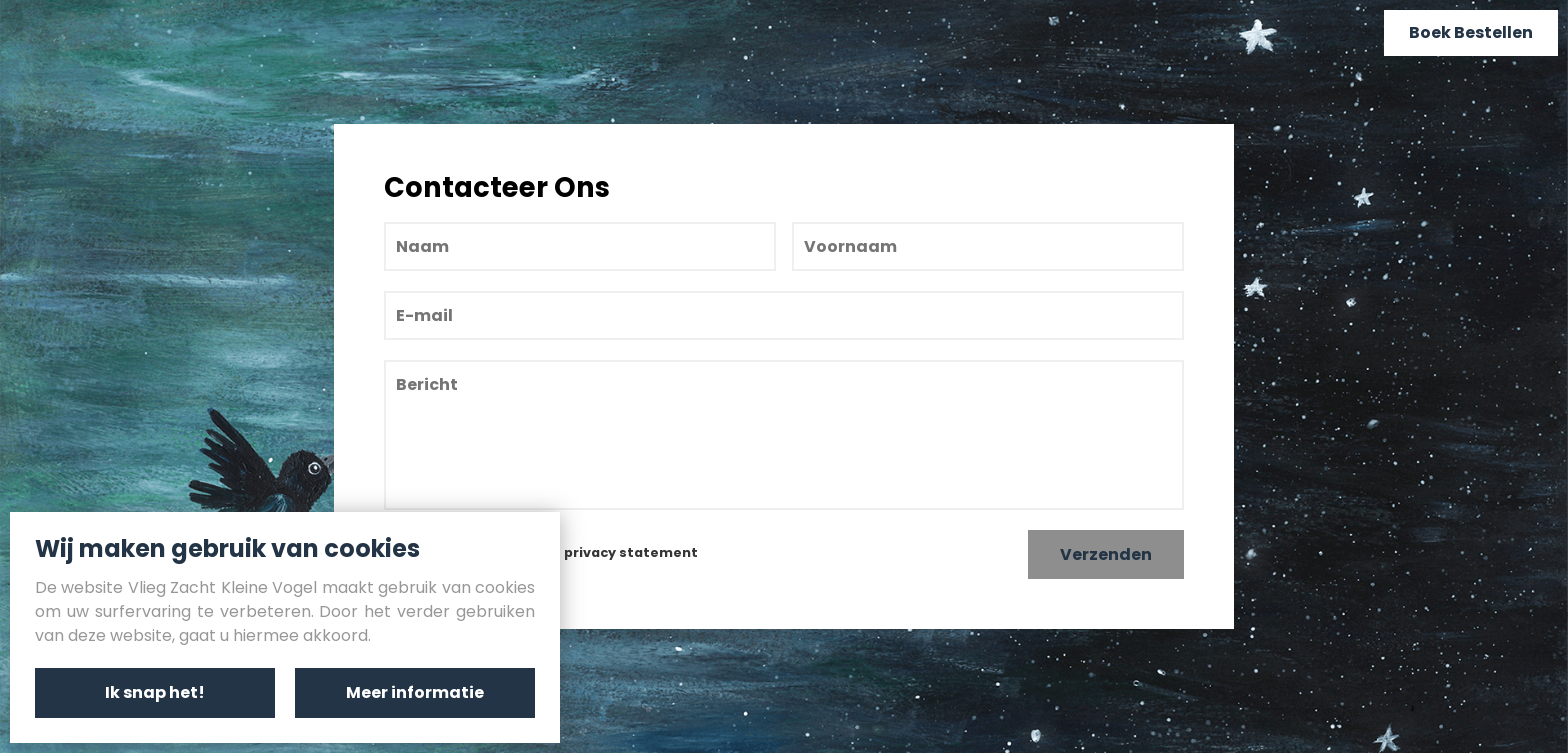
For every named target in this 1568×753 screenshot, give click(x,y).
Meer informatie (415, 692)
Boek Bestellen (1471, 32)
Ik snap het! (155, 692)
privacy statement (631, 552)
